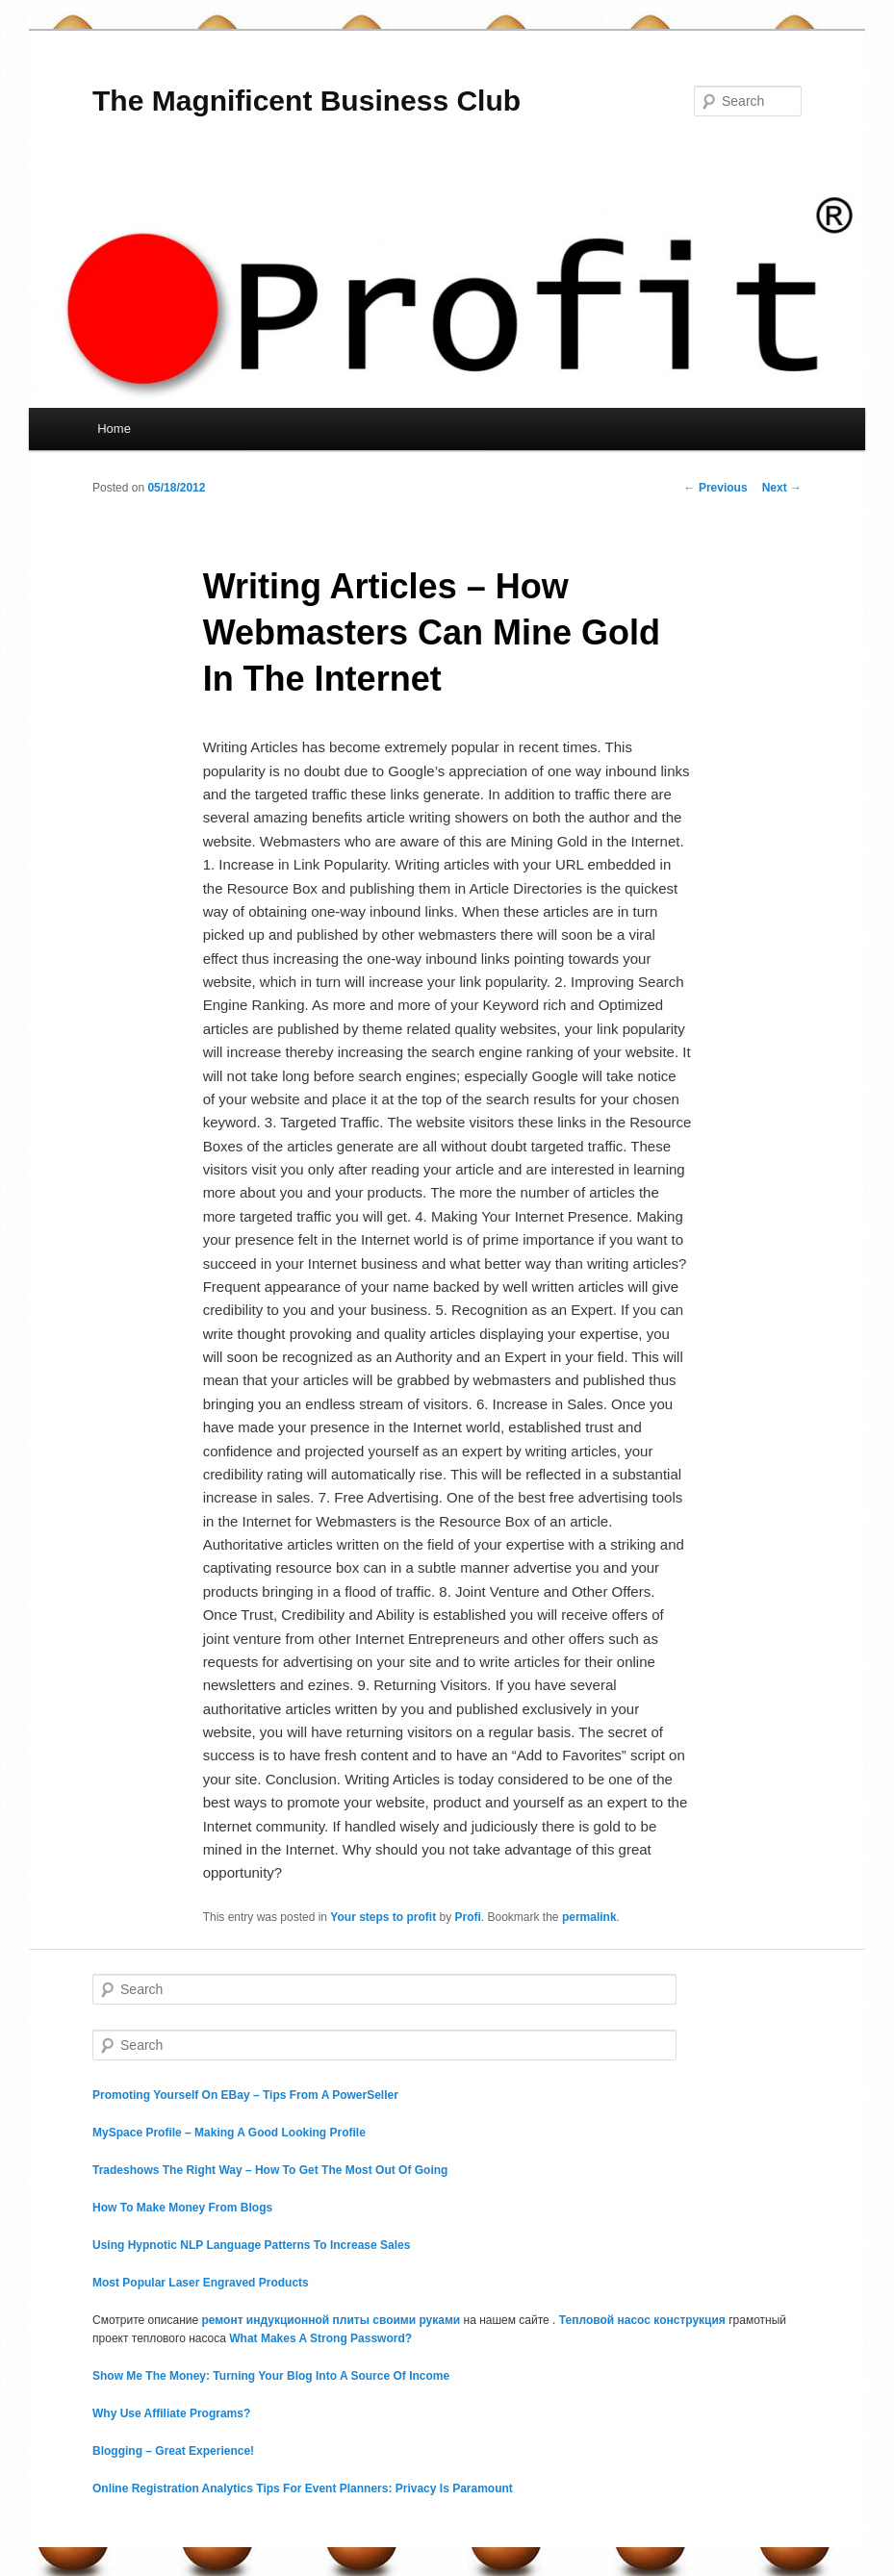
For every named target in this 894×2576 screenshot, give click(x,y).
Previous (716, 487)
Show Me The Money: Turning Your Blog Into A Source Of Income (270, 2376)
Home (114, 428)
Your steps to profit (383, 1917)
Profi (467, 1917)
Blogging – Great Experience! (173, 2451)
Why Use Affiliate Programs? (171, 2413)
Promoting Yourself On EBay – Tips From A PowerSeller (245, 2095)
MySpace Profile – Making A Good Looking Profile (229, 2132)
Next (782, 487)
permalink (589, 1917)
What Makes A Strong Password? (320, 2338)
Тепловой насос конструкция (642, 2320)
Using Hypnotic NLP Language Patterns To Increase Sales (251, 2245)
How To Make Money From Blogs (182, 2207)
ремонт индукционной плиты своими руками (331, 2320)
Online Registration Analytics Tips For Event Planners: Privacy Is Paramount (302, 2488)
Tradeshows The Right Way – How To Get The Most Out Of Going (269, 2170)
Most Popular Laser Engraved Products (200, 2282)
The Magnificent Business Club (306, 100)
